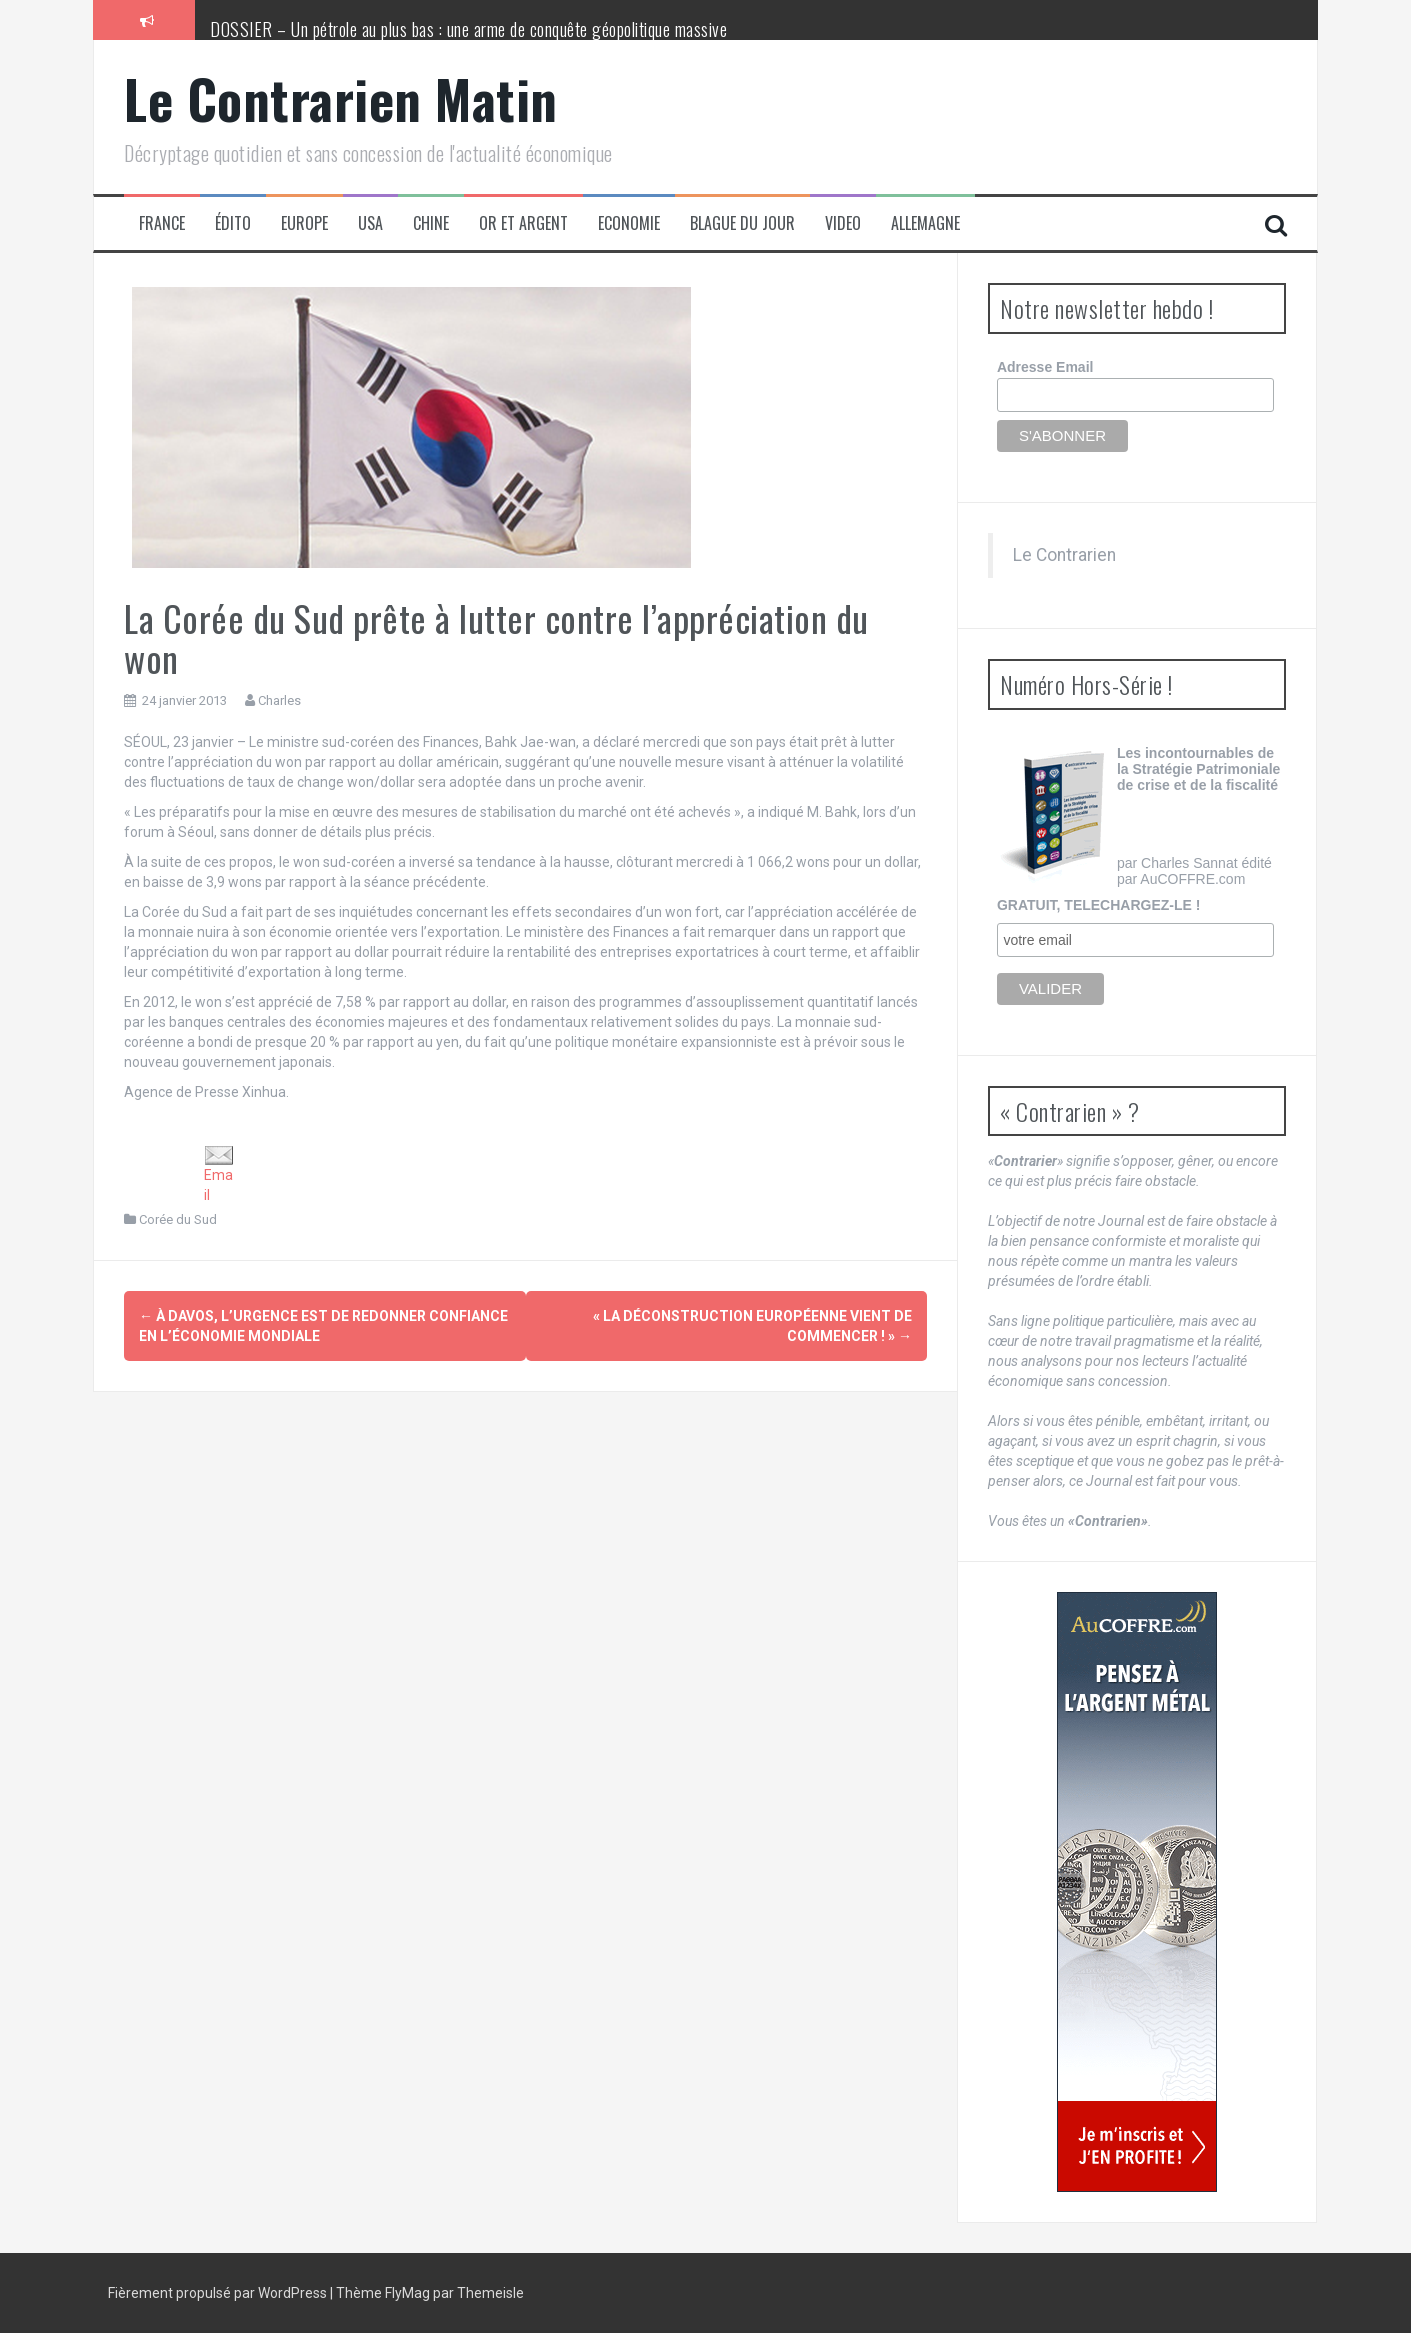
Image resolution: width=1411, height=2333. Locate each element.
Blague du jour (742, 223)
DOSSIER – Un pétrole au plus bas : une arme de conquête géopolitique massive (468, 29)
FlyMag (407, 2293)
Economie (629, 223)
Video (843, 223)
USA (370, 223)
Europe (304, 223)
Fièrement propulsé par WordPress (219, 2293)
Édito (233, 223)
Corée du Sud (178, 1219)
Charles (279, 700)
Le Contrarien (1064, 555)
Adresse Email (1045, 367)
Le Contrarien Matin (341, 98)
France (162, 223)
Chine (431, 223)
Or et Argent (523, 223)
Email (219, 1174)
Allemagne (925, 223)
